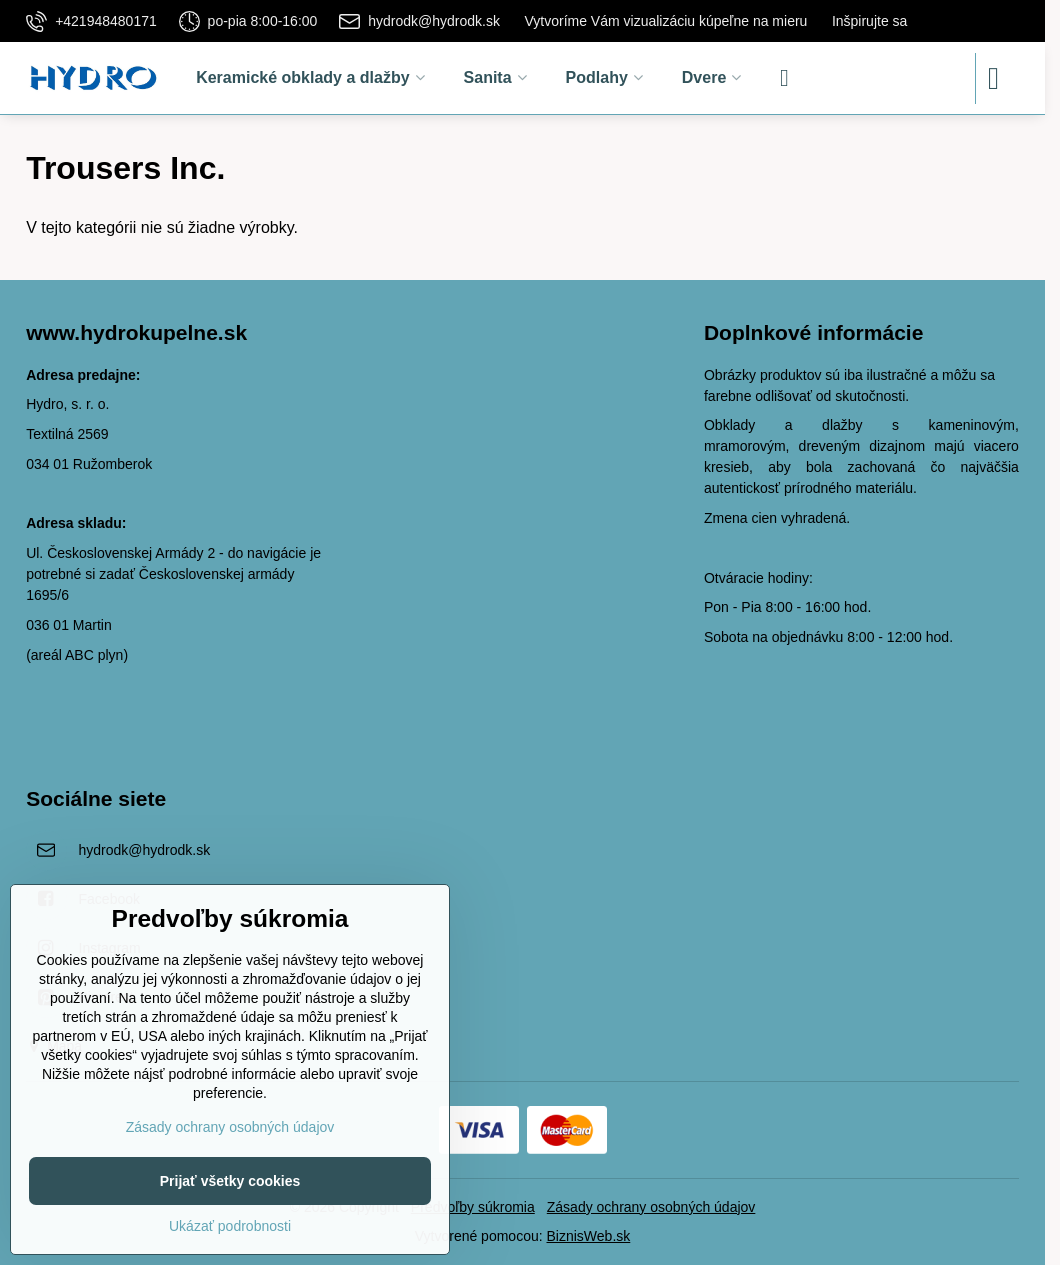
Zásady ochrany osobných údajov (651, 1207)
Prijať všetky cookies (230, 1181)
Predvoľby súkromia (473, 1207)
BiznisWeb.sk (589, 1236)
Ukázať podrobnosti (230, 1226)
